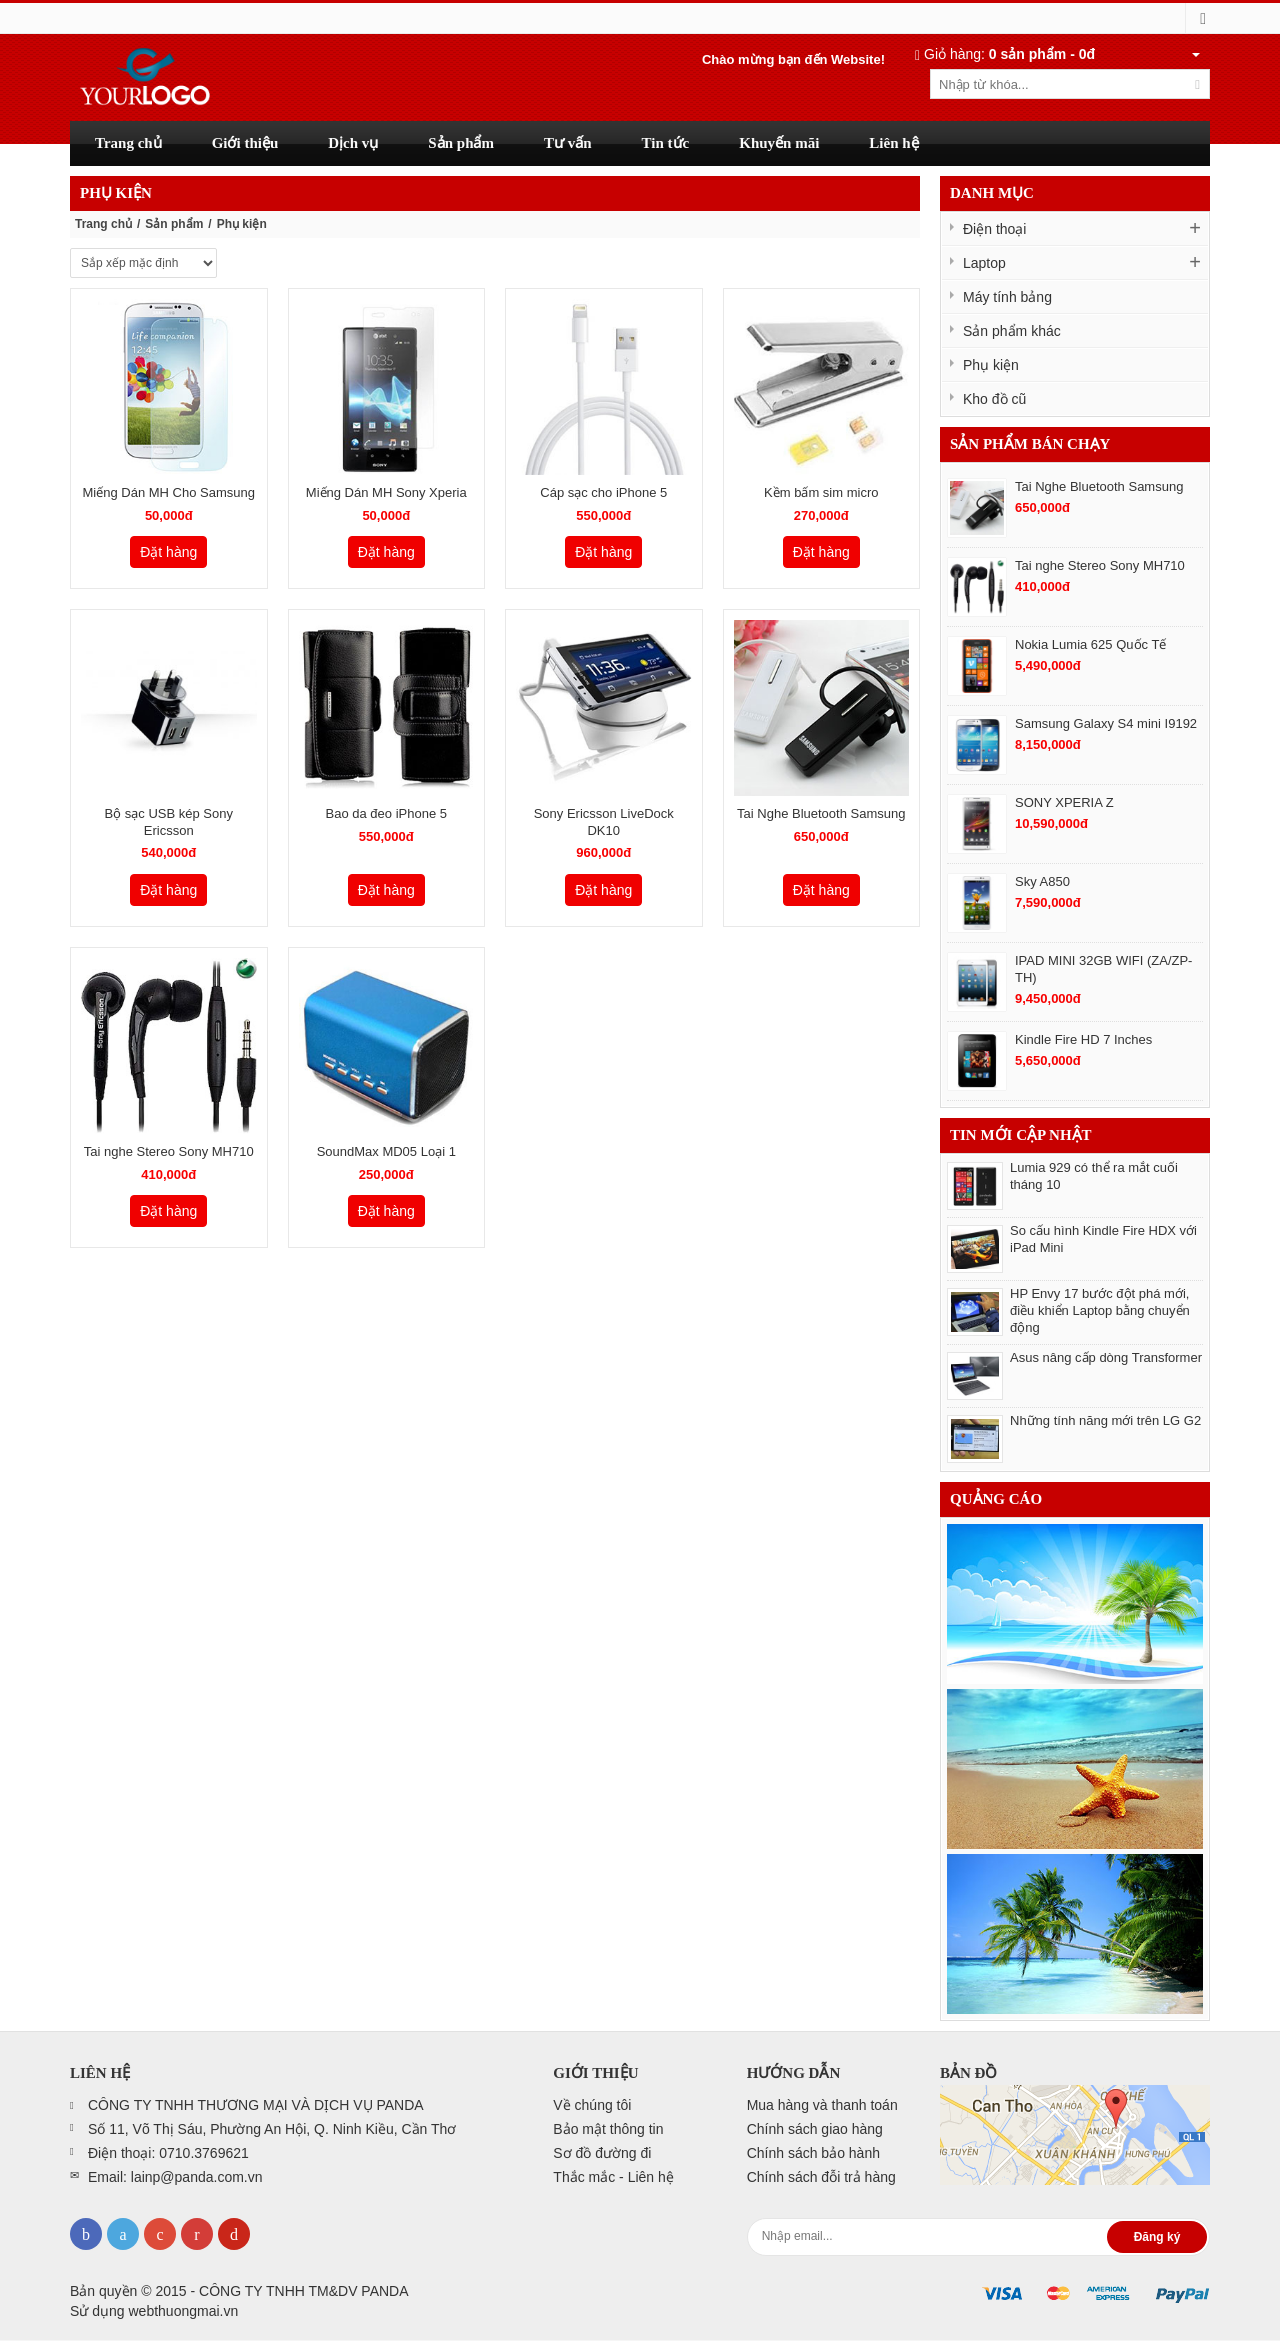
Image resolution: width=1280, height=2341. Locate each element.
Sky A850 (1042, 881)
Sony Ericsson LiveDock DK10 (604, 822)
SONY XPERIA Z (1064, 802)
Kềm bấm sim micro (821, 492)
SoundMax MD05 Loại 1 (386, 1151)
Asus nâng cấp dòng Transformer (1106, 1357)
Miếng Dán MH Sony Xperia (386, 492)
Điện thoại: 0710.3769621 (168, 2153)
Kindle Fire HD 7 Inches (1083, 1039)
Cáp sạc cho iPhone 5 (603, 492)
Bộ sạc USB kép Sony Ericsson (169, 822)
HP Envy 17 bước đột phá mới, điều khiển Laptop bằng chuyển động (1100, 1310)
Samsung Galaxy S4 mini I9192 (1106, 723)
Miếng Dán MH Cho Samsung (169, 492)
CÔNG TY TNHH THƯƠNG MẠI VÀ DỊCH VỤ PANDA (256, 2105)
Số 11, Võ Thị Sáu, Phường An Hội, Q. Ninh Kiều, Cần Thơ (272, 2129)
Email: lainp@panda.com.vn (175, 2177)
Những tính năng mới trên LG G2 (1105, 1420)
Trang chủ (103, 224)
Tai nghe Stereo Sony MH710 (169, 1151)
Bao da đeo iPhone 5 (386, 813)
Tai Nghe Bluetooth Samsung (821, 813)
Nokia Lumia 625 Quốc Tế (1090, 644)
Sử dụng (154, 2311)
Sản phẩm (174, 224)
